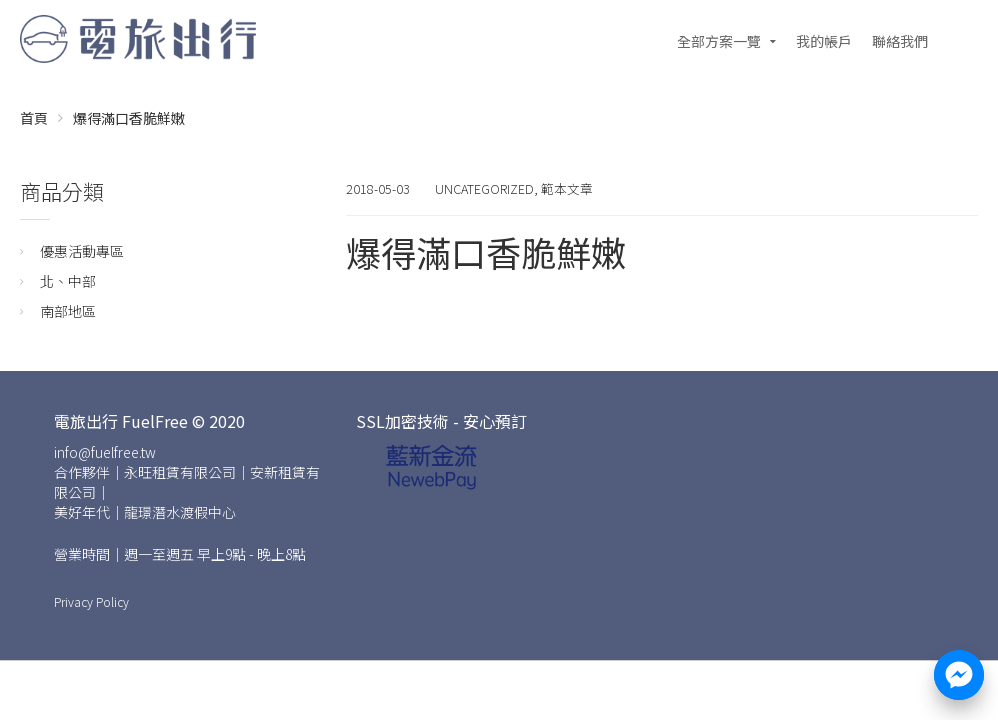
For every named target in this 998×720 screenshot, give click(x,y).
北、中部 (68, 281)
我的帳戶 (824, 41)
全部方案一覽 (719, 41)
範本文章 (567, 188)
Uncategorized (484, 188)
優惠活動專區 (82, 251)
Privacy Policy (91, 601)
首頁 (34, 118)
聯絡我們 (900, 41)
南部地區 (68, 311)
